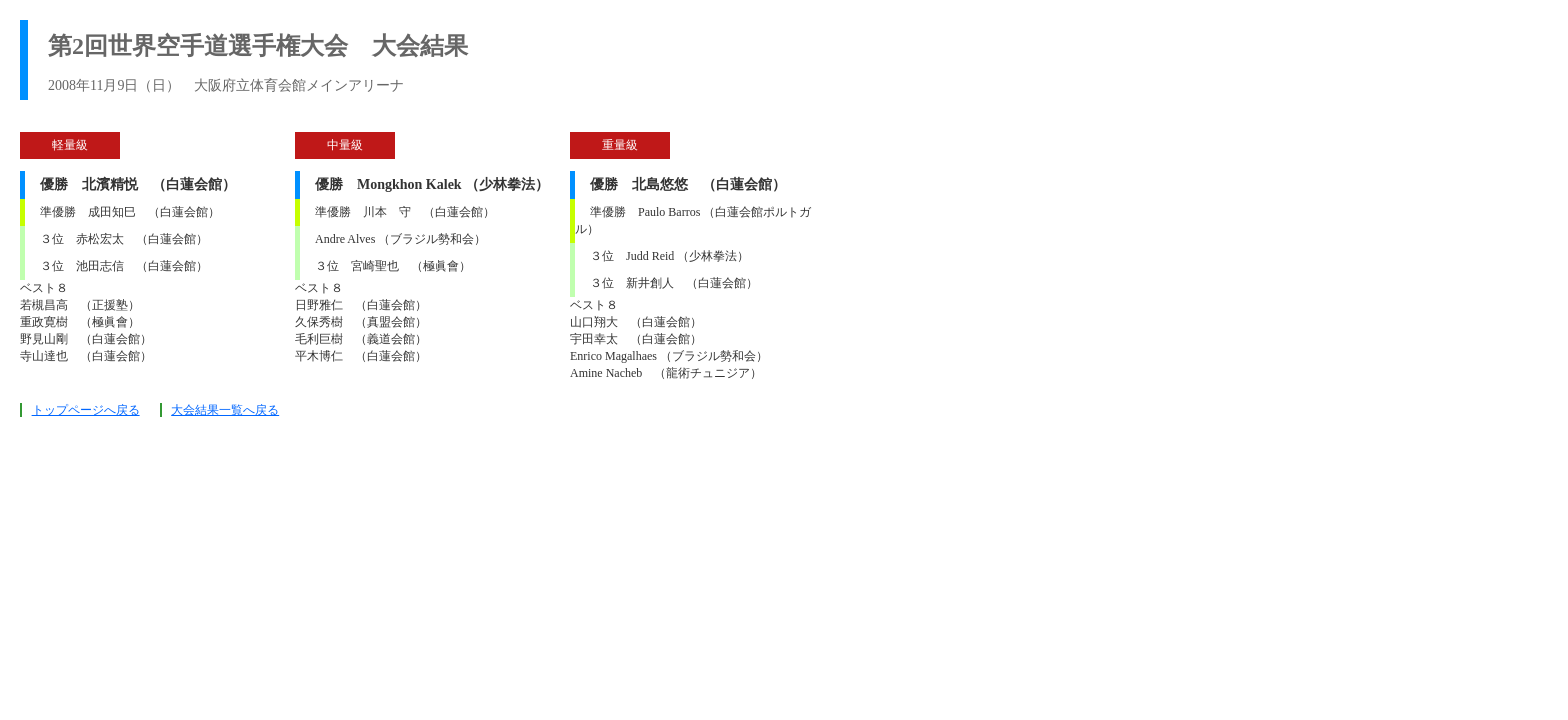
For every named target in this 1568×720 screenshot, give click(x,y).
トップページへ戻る (86, 410)
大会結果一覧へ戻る (225, 410)
